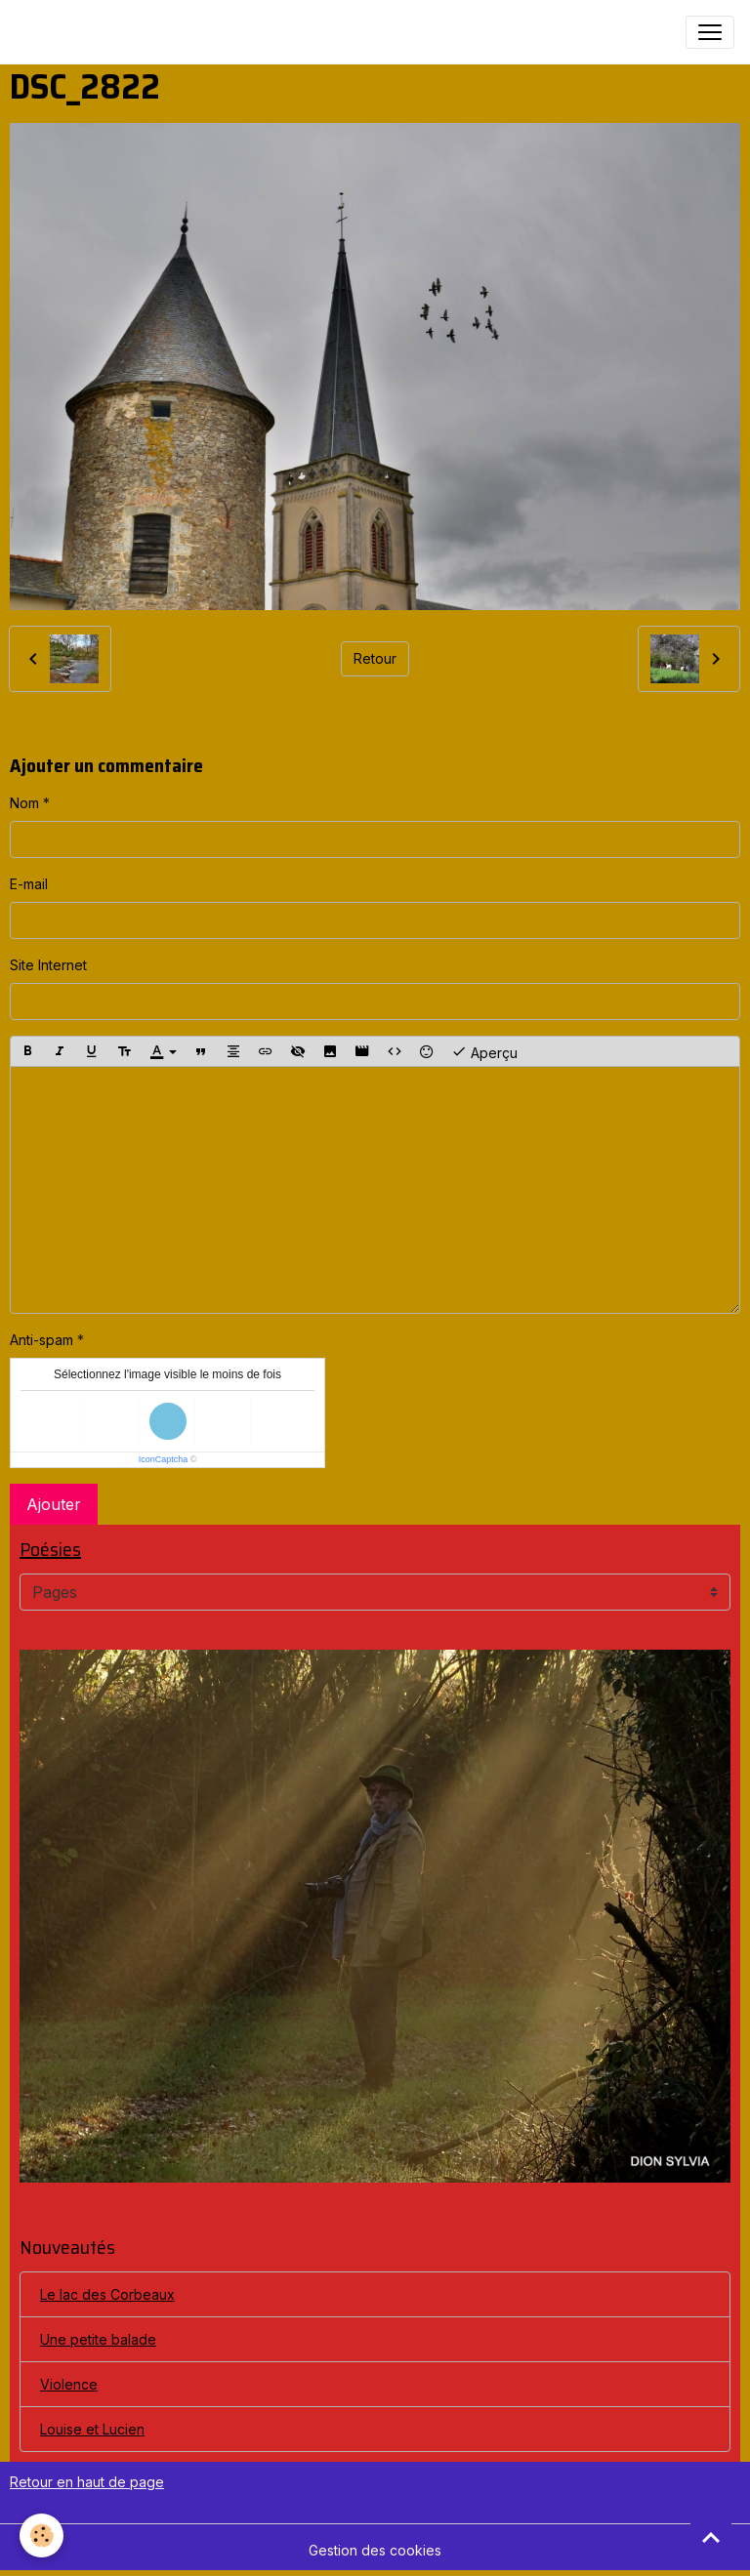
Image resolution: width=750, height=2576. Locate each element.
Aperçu (484, 1051)
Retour (375, 658)
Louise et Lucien (92, 2429)
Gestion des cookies (375, 2550)
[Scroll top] (711, 2537)
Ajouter (53, 1504)
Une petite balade (98, 2339)
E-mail (29, 884)
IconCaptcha (163, 1459)
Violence (69, 2384)
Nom (24, 803)
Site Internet (48, 965)
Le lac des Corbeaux (107, 2294)
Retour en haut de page (87, 2482)
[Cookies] (41, 2535)
